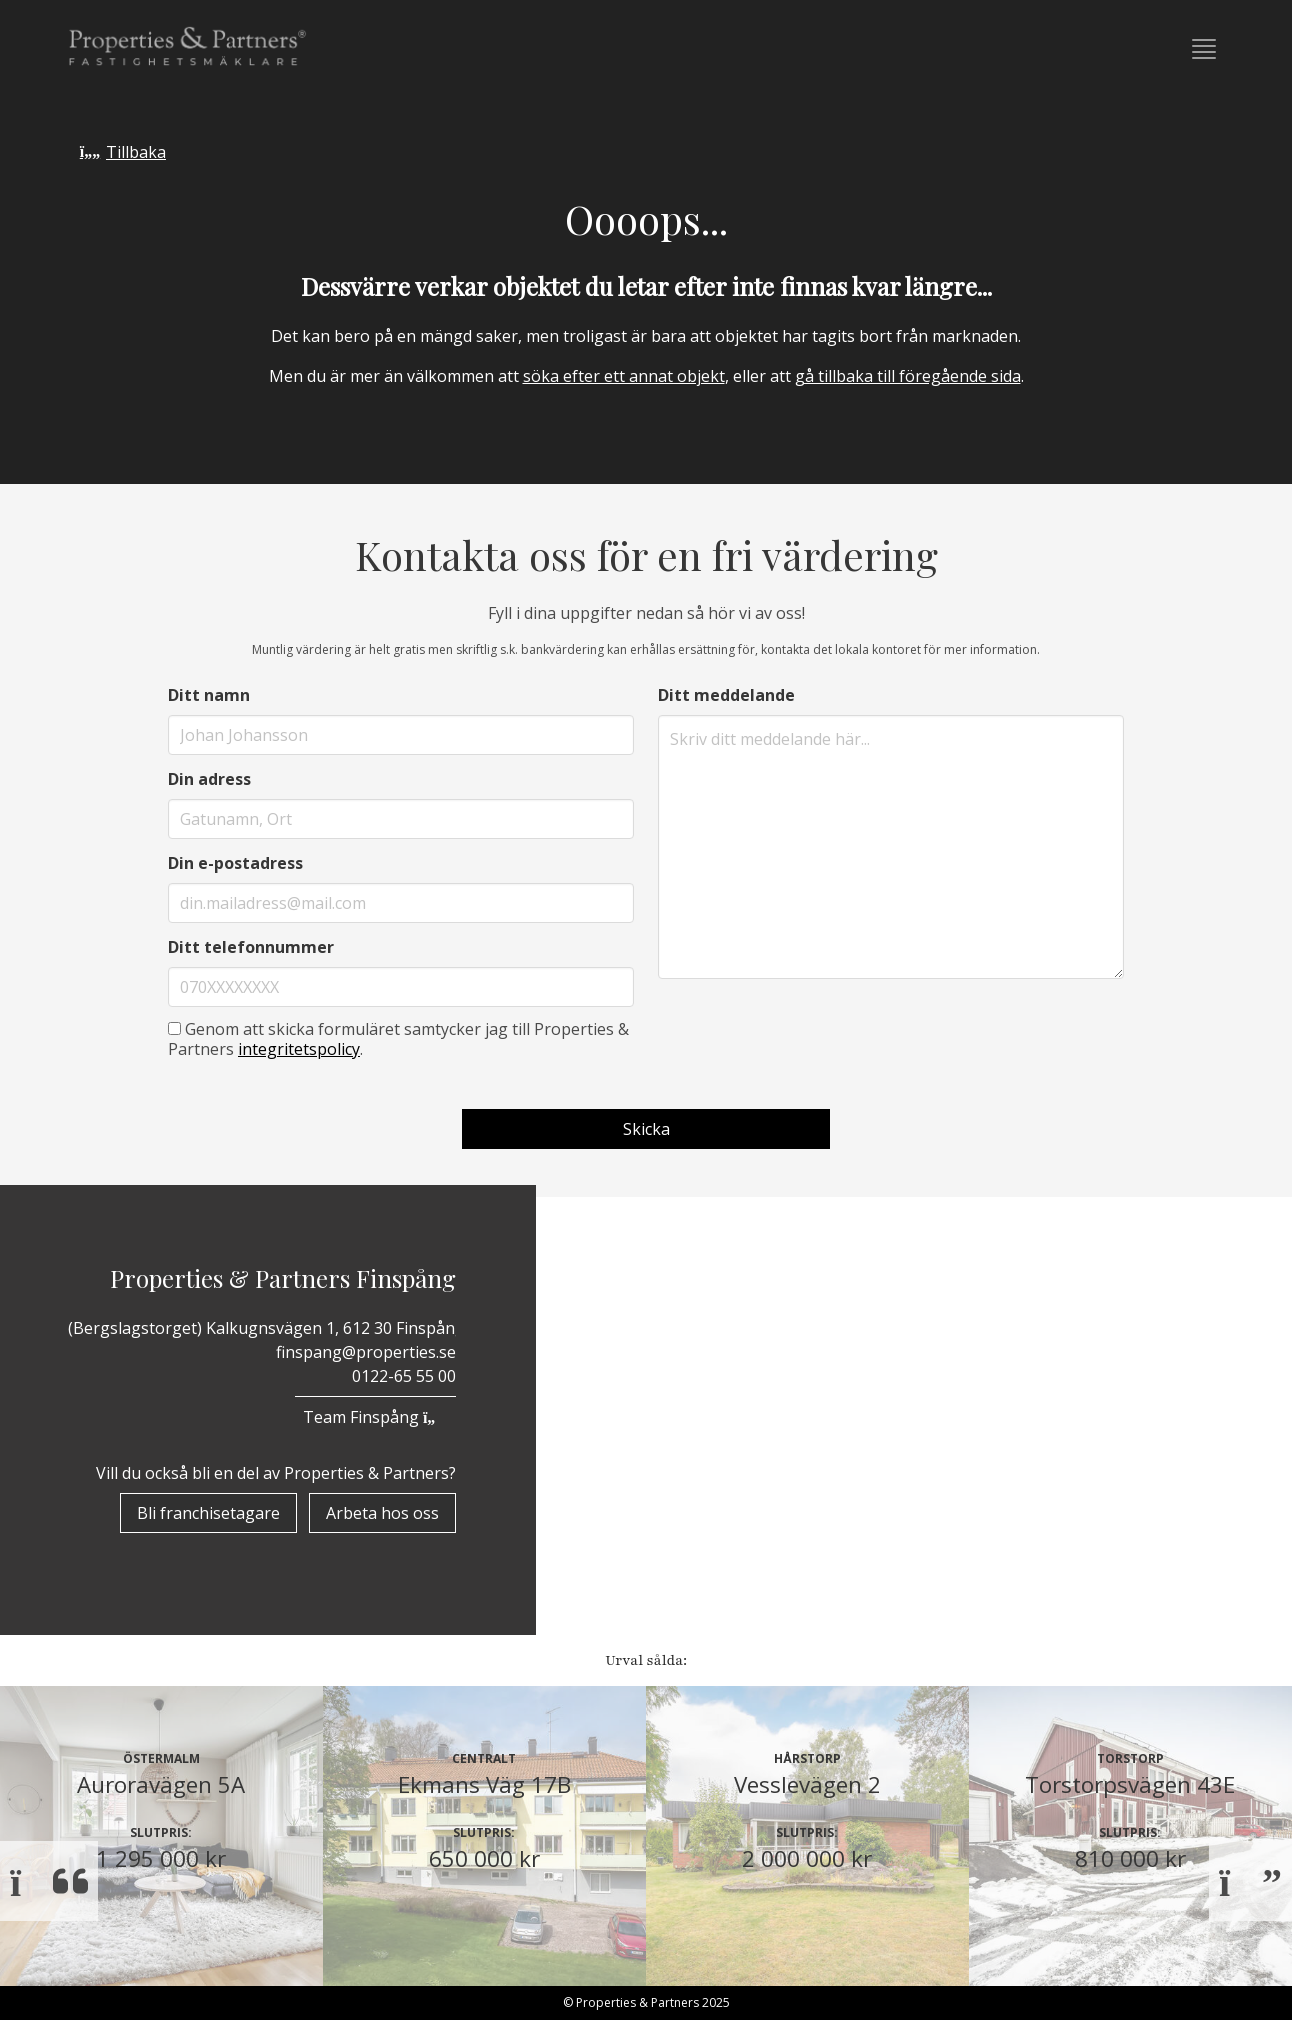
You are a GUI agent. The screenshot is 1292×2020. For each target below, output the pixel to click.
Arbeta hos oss (382, 1513)
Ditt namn (209, 695)
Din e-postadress (235, 863)
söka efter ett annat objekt (624, 376)
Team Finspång (375, 1417)
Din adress (209, 779)
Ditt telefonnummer (251, 947)
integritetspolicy (299, 1049)
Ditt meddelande (726, 695)
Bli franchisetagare (208, 1513)
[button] (1204, 49)
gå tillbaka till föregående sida (908, 376)
